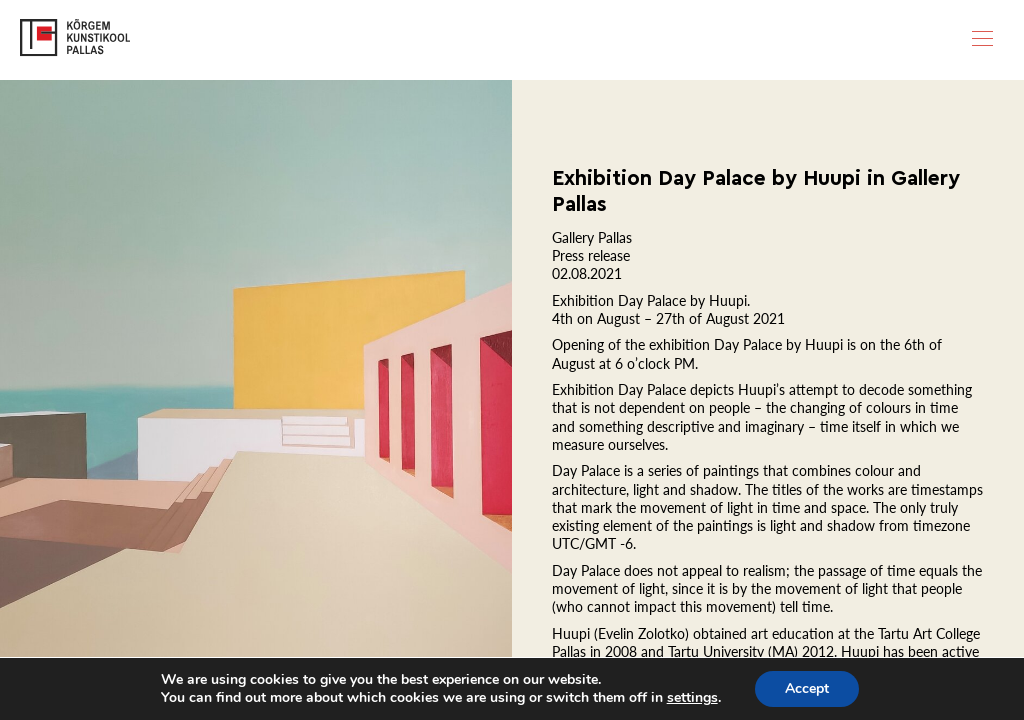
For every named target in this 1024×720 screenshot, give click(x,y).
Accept (807, 688)
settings (692, 698)
